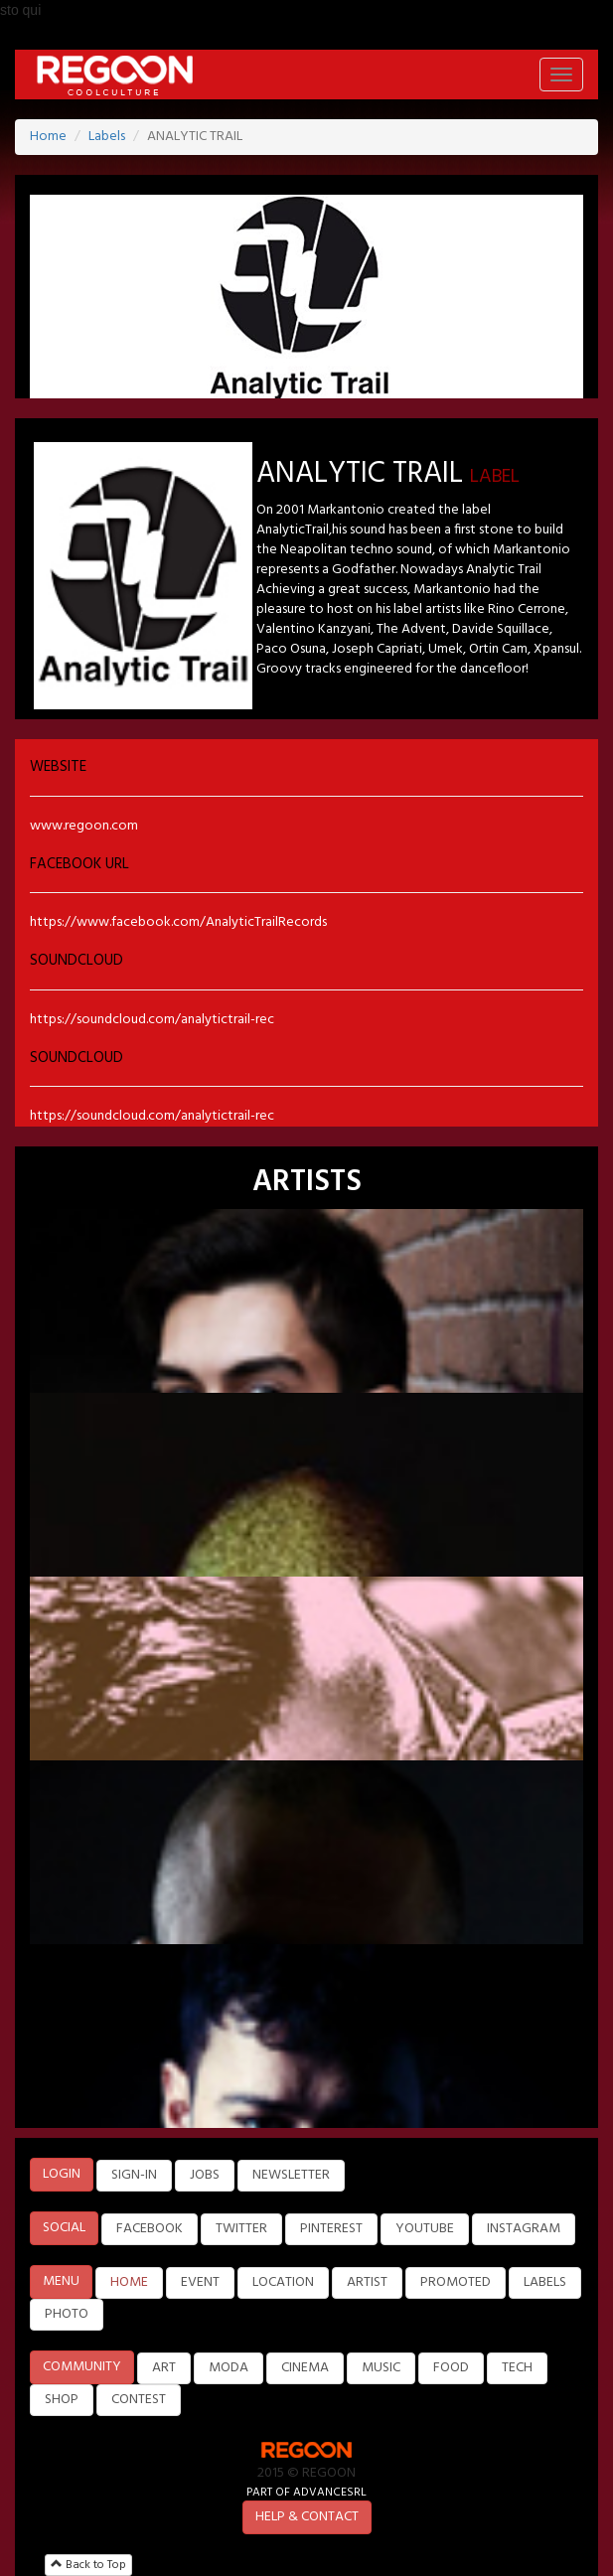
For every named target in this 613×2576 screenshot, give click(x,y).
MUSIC (381, 2367)
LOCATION (283, 2282)
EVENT (200, 2282)
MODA (228, 2367)
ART (164, 2367)
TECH (517, 2367)
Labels (106, 136)
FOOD (451, 2367)
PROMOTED (455, 2282)
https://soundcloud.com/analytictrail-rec (152, 1019)
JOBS (205, 2175)
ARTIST (367, 2282)
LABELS (545, 2282)
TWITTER (241, 2228)
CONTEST (138, 2399)
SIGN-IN (134, 2175)
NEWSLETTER (291, 2175)
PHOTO (66, 2314)
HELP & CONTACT (307, 2516)
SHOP (61, 2399)
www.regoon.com (84, 826)
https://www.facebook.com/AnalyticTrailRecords (178, 922)
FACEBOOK (149, 2228)
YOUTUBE (424, 2228)
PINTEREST (331, 2228)
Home (48, 136)
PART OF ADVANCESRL (306, 2492)
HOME (129, 2282)
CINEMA (305, 2367)
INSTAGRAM (523, 2228)
